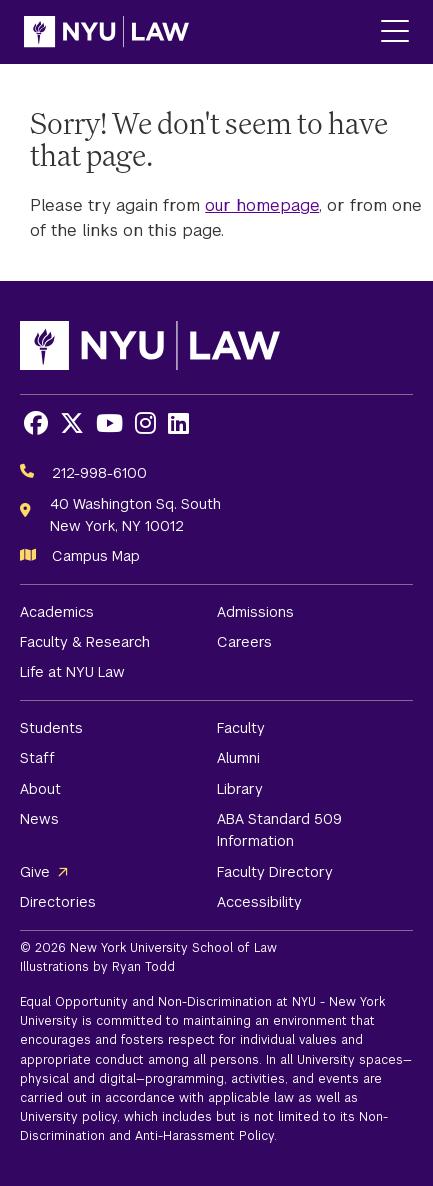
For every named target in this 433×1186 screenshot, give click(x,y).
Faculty (241, 728)
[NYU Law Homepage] (106, 32)
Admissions (255, 612)
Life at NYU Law (72, 672)
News (39, 819)
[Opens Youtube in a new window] (109, 423)
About (40, 789)
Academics (57, 612)
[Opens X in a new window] (72, 423)
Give (35, 872)
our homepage (262, 205)
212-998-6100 (99, 473)
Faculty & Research (85, 642)
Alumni (238, 758)
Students (51, 728)
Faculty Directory (275, 872)
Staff (37, 758)
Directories (58, 902)
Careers (244, 642)
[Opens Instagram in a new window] (145, 423)
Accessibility (259, 902)
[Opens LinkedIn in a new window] (178, 423)
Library (240, 789)
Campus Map (96, 556)
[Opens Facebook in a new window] (36, 423)
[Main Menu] (395, 32)
